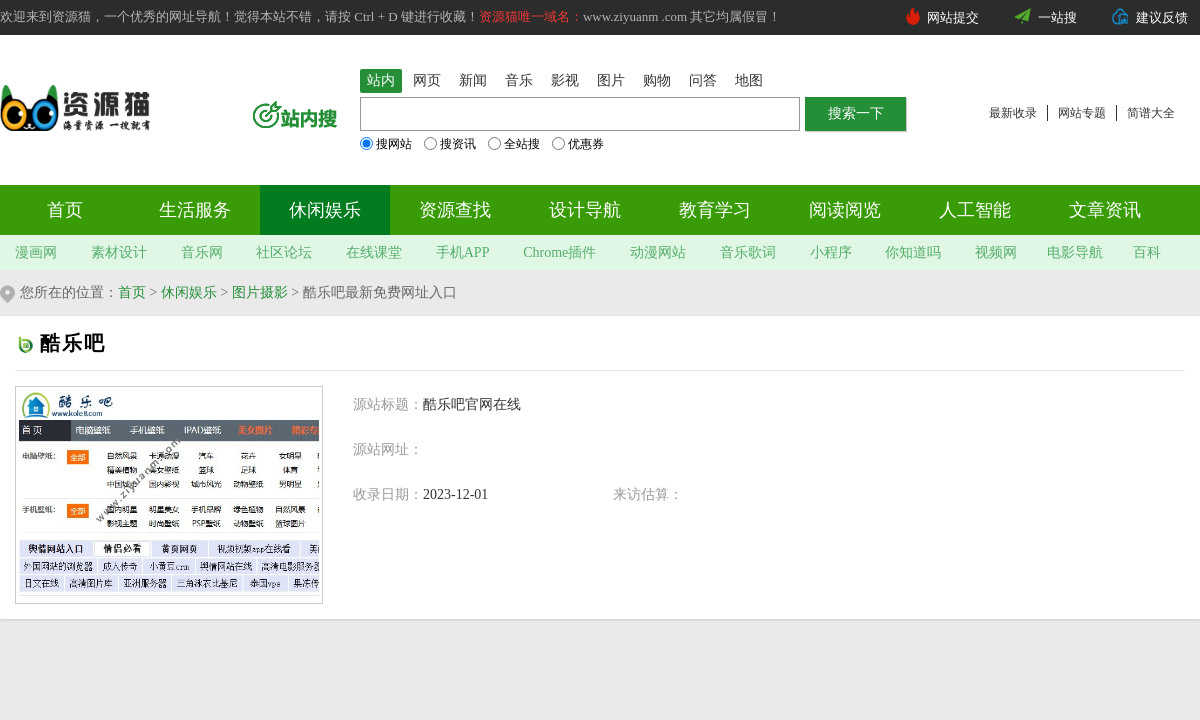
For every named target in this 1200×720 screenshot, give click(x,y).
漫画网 (36, 252)
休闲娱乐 (325, 210)
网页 (427, 80)
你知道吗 (913, 252)
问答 (703, 80)
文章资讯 (1105, 210)
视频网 (996, 252)
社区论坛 (284, 252)
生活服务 (195, 210)
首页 (65, 210)
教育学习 (715, 210)
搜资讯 (450, 144)
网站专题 (1082, 113)
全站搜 (514, 144)
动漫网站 (658, 252)
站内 (381, 80)
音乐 (519, 80)
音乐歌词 (748, 252)
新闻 (473, 80)
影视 (565, 80)
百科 (1147, 252)
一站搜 (1057, 17)
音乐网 (202, 252)
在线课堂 (374, 252)
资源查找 (455, 210)
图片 (611, 80)
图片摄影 (260, 292)
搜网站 (386, 144)
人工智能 (975, 210)
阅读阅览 (845, 210)
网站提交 (953, 17)
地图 (749, 80)
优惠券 (578, 144)
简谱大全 (1151, 113)
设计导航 (585, 210)
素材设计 (119, 252)
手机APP (463, 252)
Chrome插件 (559, 252)
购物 (657, 80)
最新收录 (1013, 113)
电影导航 (1075, 252)
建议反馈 (1162, 17)
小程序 (831, 252)
